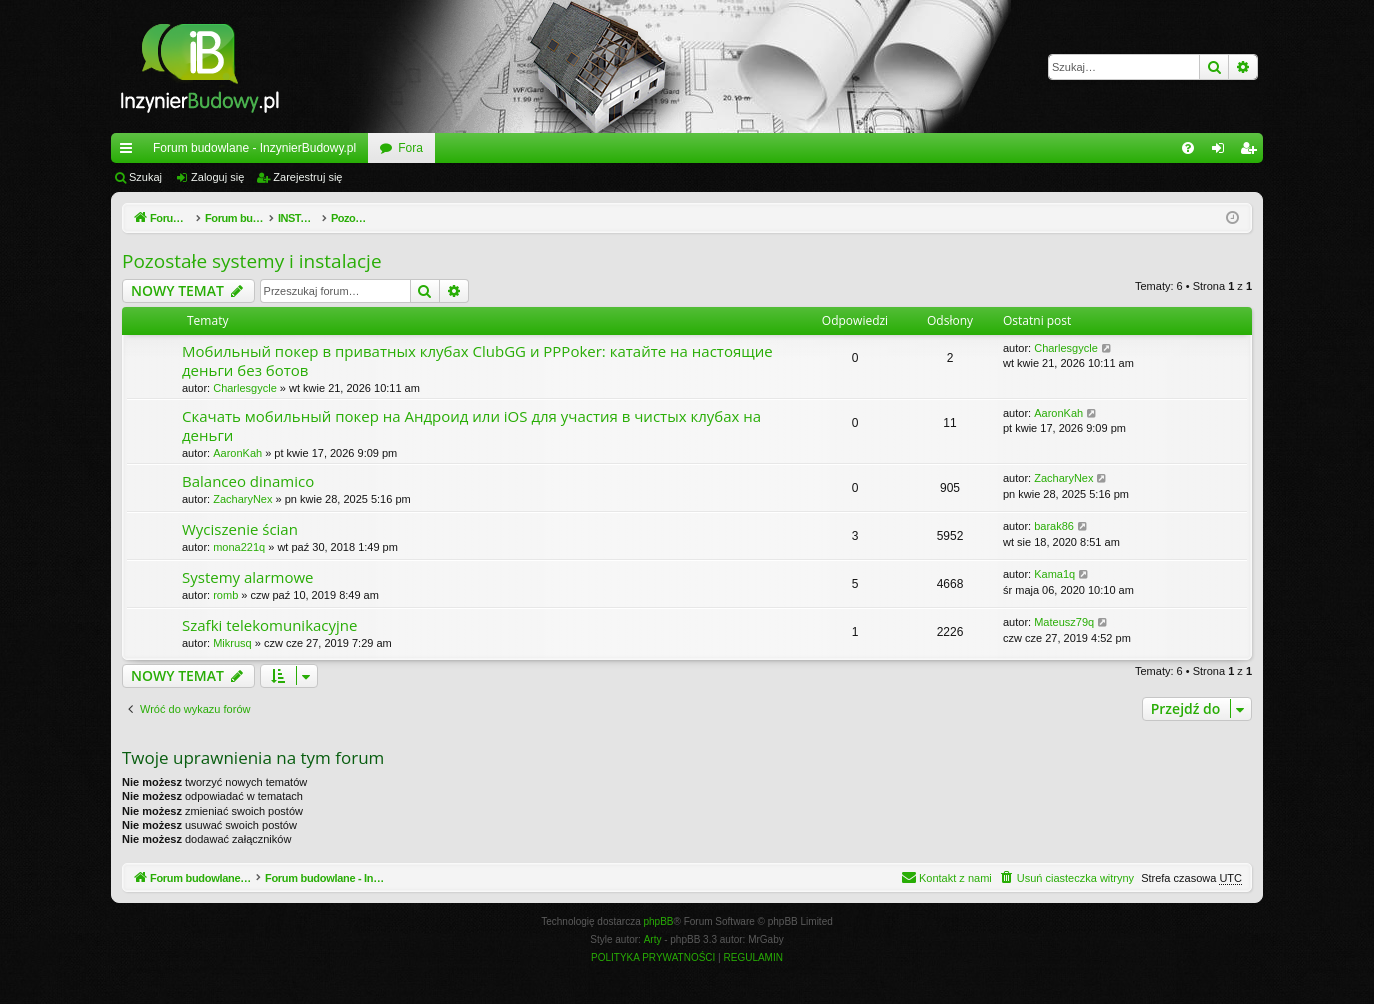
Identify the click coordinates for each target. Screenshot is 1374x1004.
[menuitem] (1188, 148)
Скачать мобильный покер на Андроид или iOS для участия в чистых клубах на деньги (471, 425)
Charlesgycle (245, 388)
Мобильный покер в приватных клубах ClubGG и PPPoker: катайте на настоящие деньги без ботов (477, 360)
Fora (410, 148)
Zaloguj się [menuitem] (1222, 152)
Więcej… (130, 152)
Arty (653, 939)
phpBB (659, 921)
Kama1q (1054, 574)
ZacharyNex (242, 499)
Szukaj (145, 177)
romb (225, 595)
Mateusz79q (1064, 622)
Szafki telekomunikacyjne (269, 625)
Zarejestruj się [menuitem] (1252, 152)
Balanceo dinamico (248, 481)
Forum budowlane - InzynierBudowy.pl (254, 148)
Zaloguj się (217, 177)
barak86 (1054, 526)
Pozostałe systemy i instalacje (252, 261)
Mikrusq (232, 643)
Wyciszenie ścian (240, 529)
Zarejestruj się (307, 177)
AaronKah (237, 453)
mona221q (239, 547)
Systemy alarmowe (248, 577)
